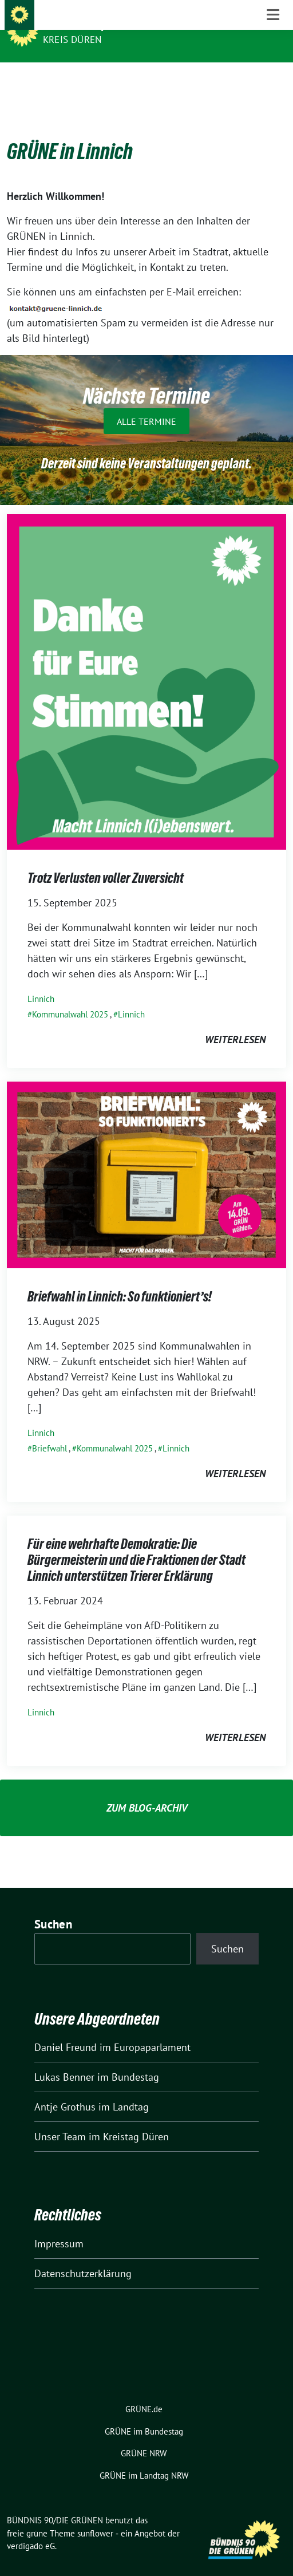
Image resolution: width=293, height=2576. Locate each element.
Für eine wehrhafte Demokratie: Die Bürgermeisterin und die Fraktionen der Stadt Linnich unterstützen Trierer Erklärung (136, 1541)
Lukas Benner (64, 2059)
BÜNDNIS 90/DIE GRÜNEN (104, 24)
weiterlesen (235, 1021)
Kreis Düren (72, 39)
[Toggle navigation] (273, 80)
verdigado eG (31, 2528)
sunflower (95, 2515)
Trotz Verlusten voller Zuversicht (105, 860)
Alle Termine (146, 403)
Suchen (53, 1906)
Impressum (59, 2225)
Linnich (40, 981)
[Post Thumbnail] (146, 662)
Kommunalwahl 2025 (70, 996)
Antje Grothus (65, 2089)
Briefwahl (49, 1430)
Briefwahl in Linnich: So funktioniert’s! (119, 1279)
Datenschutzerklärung (83, 2255)
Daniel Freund (65, 2029)
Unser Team (60, 2118)
